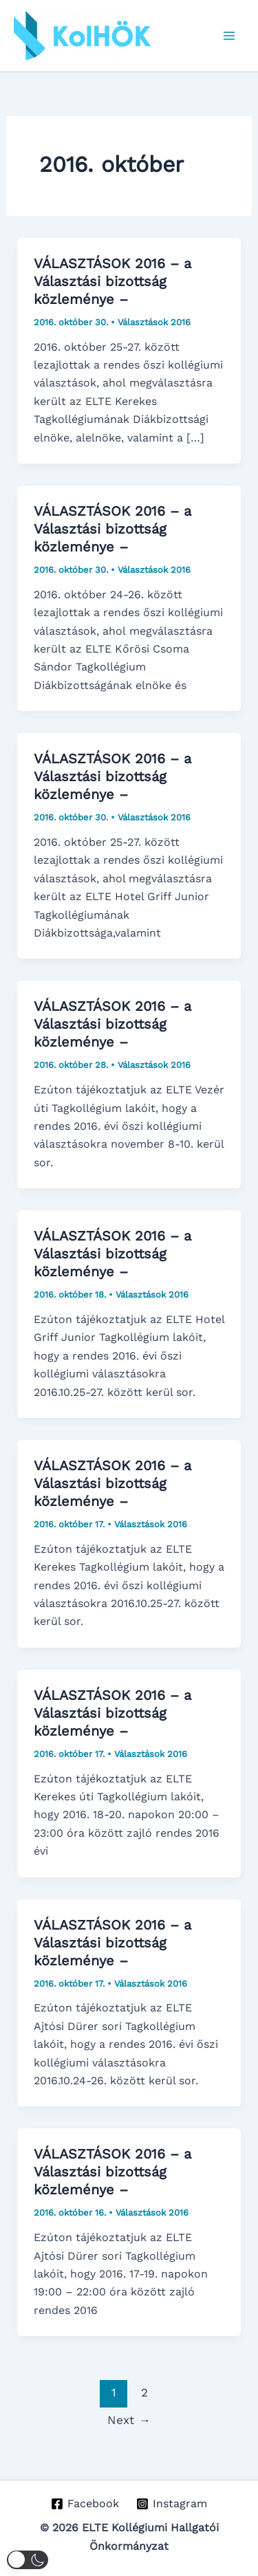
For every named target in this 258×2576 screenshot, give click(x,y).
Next (128, 2420)
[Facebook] (85, 2504)
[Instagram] (172, 2504)
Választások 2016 (154, 322)
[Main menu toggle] (229, 36)
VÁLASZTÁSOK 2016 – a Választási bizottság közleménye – (112, 281)
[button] (27, 2560)
